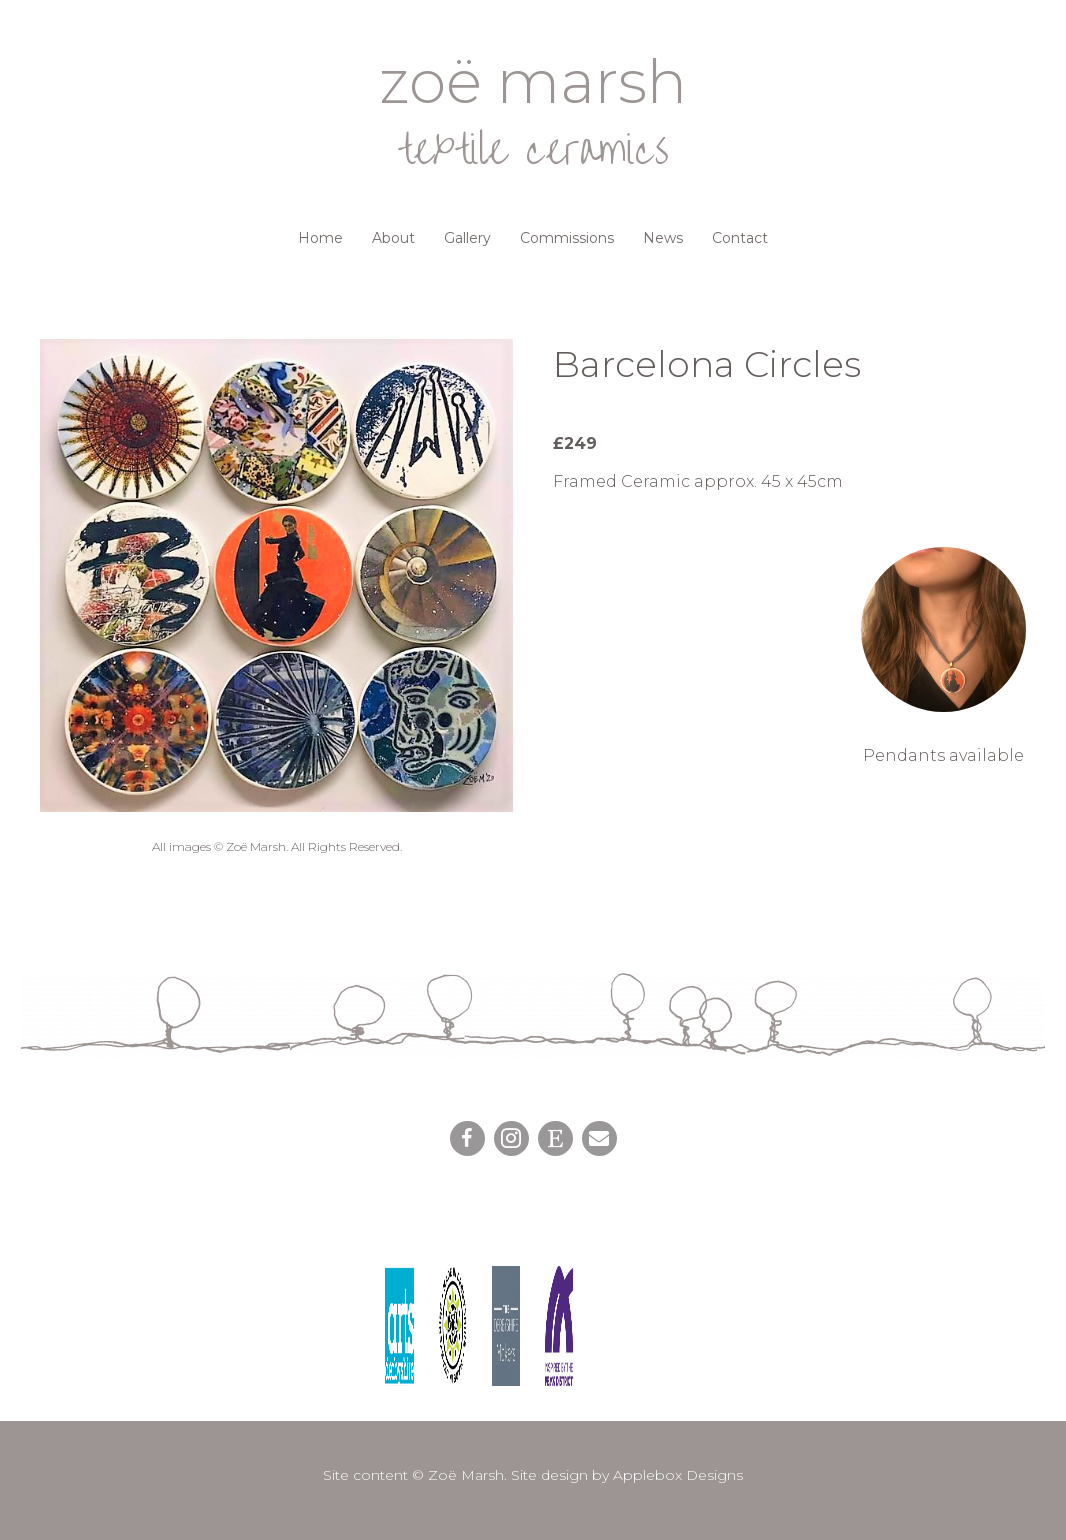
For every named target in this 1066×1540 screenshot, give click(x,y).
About (393, 238)
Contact (740, 238)
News (663, 238)
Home (320, 238)
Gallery (467, 238)
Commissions (567, 238)
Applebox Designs (678, 1475)
